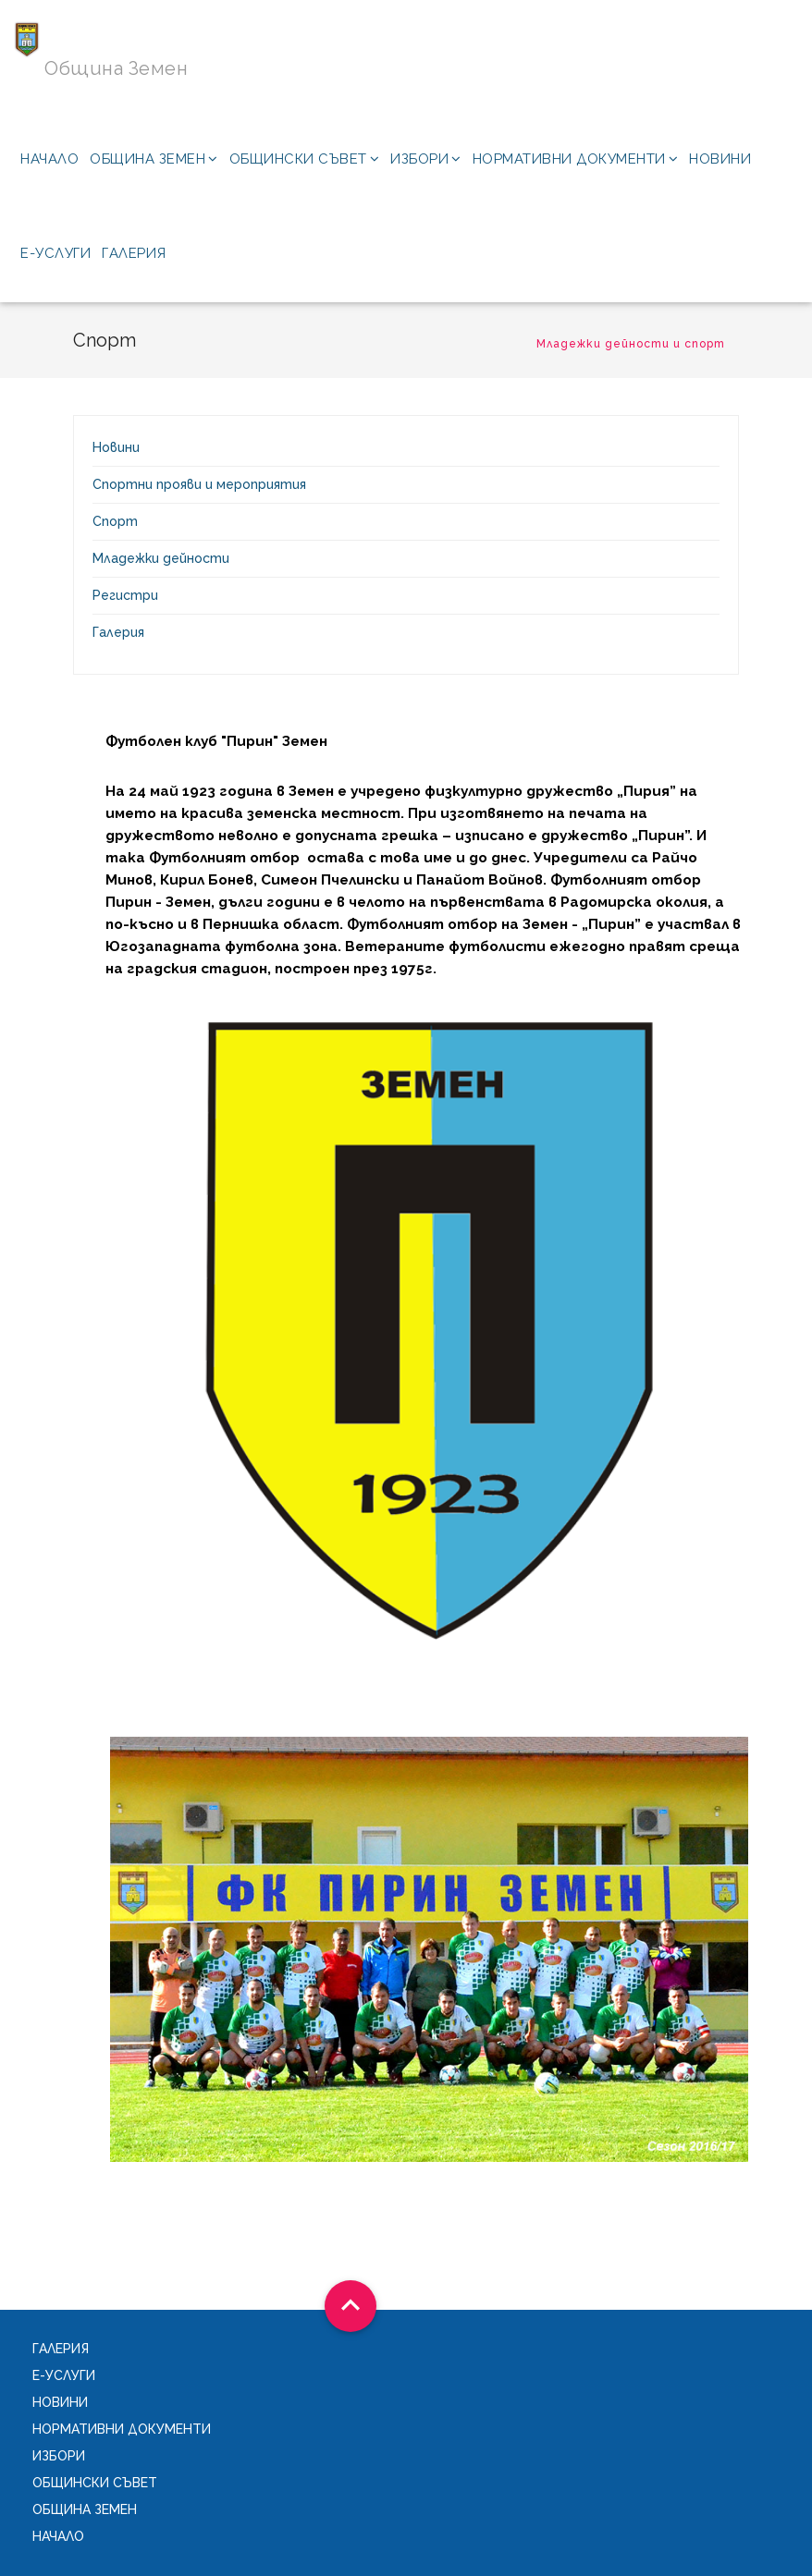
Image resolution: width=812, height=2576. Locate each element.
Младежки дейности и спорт (630, 343)
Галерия (134, 253)
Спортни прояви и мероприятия (199, 484)
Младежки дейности (160, 558)
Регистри (125, 595)
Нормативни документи (576, 159)
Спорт (115, 521)
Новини (720, 159)
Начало (49, 159)
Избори (425, 159)
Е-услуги (55, 253)
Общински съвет (304, 159)
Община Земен (154, 159)
